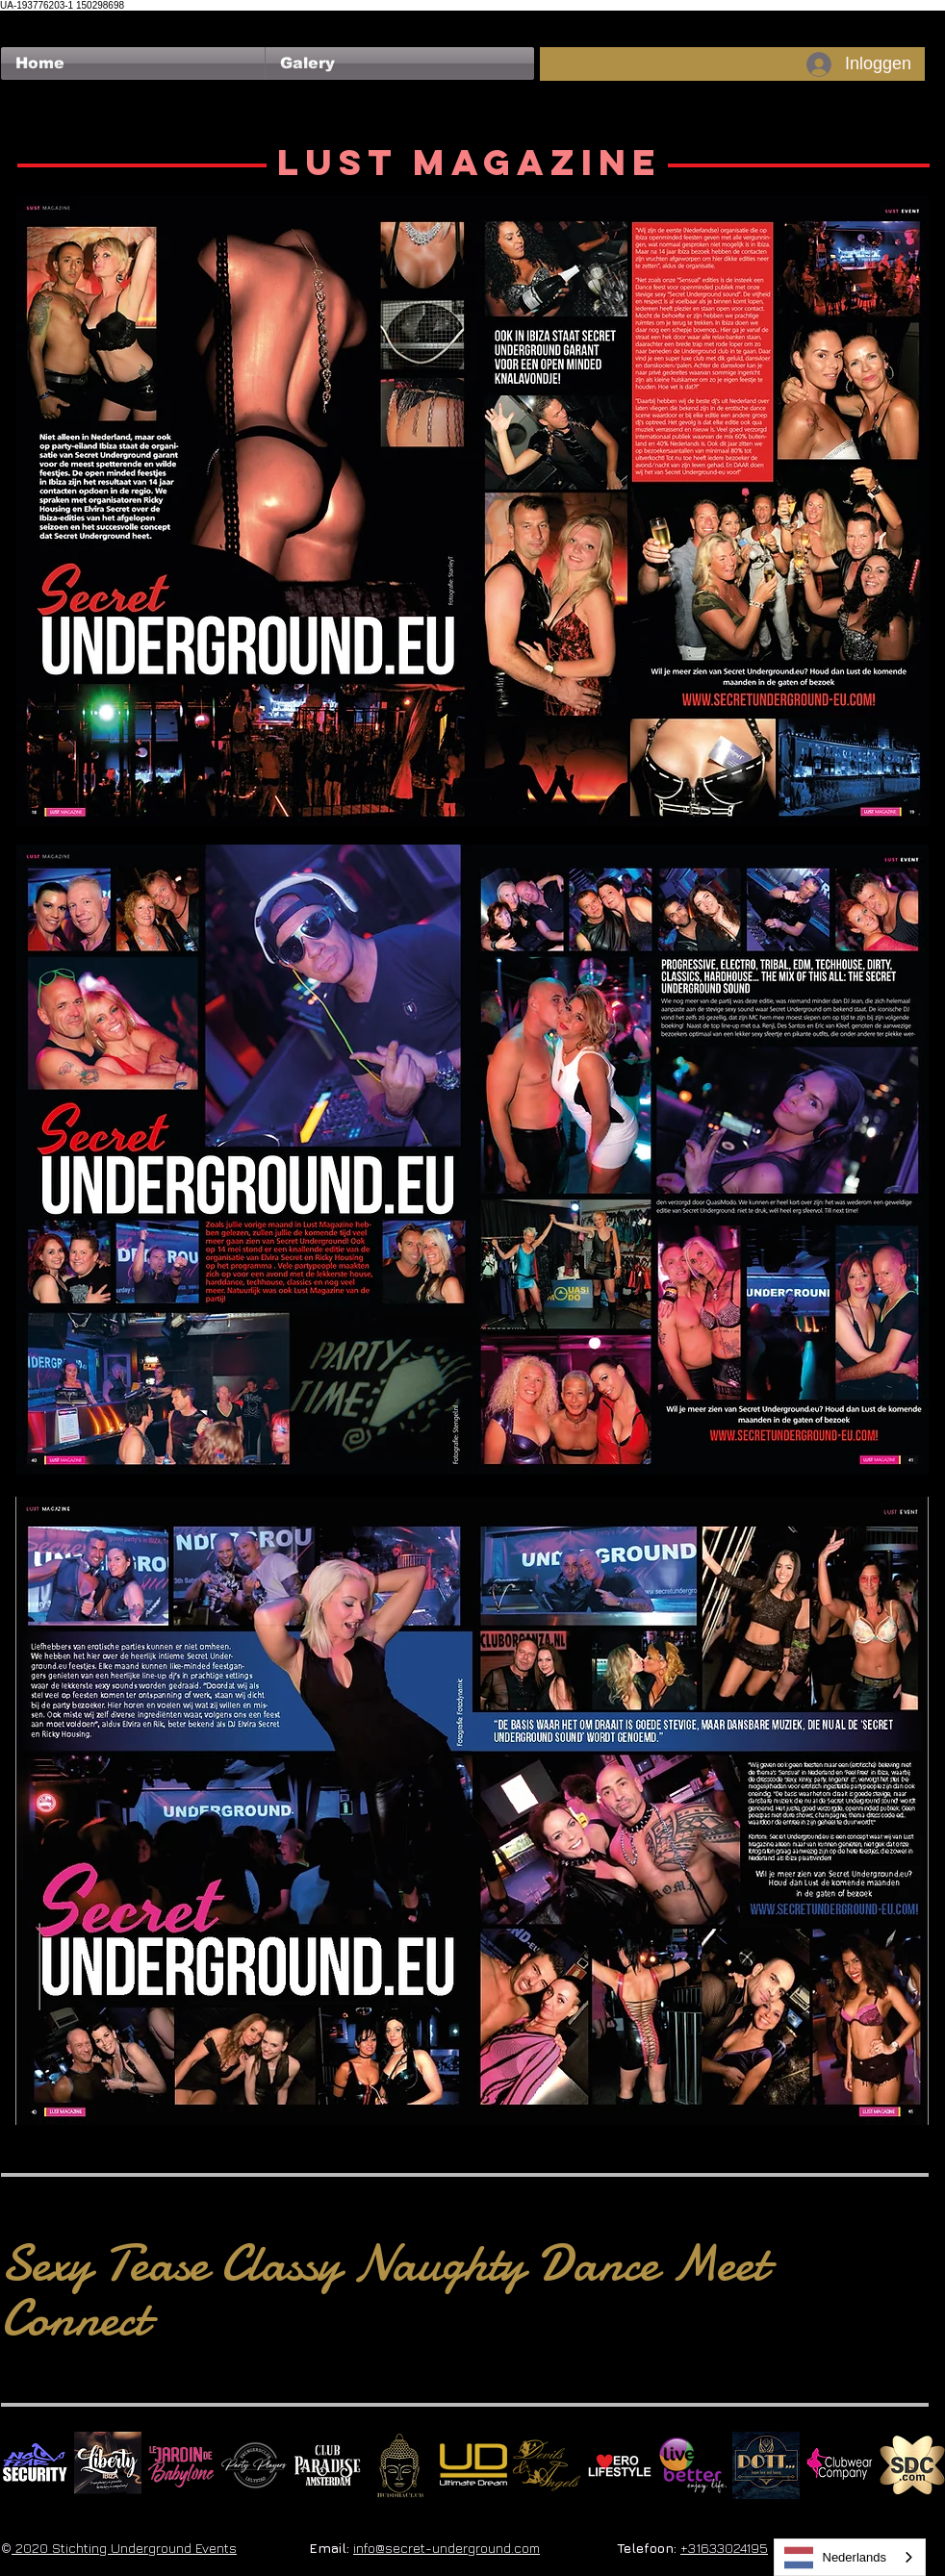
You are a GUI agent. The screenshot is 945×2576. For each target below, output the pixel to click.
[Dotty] (766, 2465)
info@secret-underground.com (446, 2547)
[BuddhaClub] (400, 2465)
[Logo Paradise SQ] (327, 2465)
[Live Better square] (693, 2465)
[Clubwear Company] (839, 2465)
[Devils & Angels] (546, 2465)
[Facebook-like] (38, 20)
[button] (400, 63)
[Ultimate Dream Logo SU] (473, 2465)
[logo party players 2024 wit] (254, 2465)
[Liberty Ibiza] (107, 2465)
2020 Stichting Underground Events (124, 2547)
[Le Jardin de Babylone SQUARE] (181, 2465)
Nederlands (835, 2557)
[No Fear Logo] (34, 2465)
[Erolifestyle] (619, 2465)
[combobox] (850, 2557)
